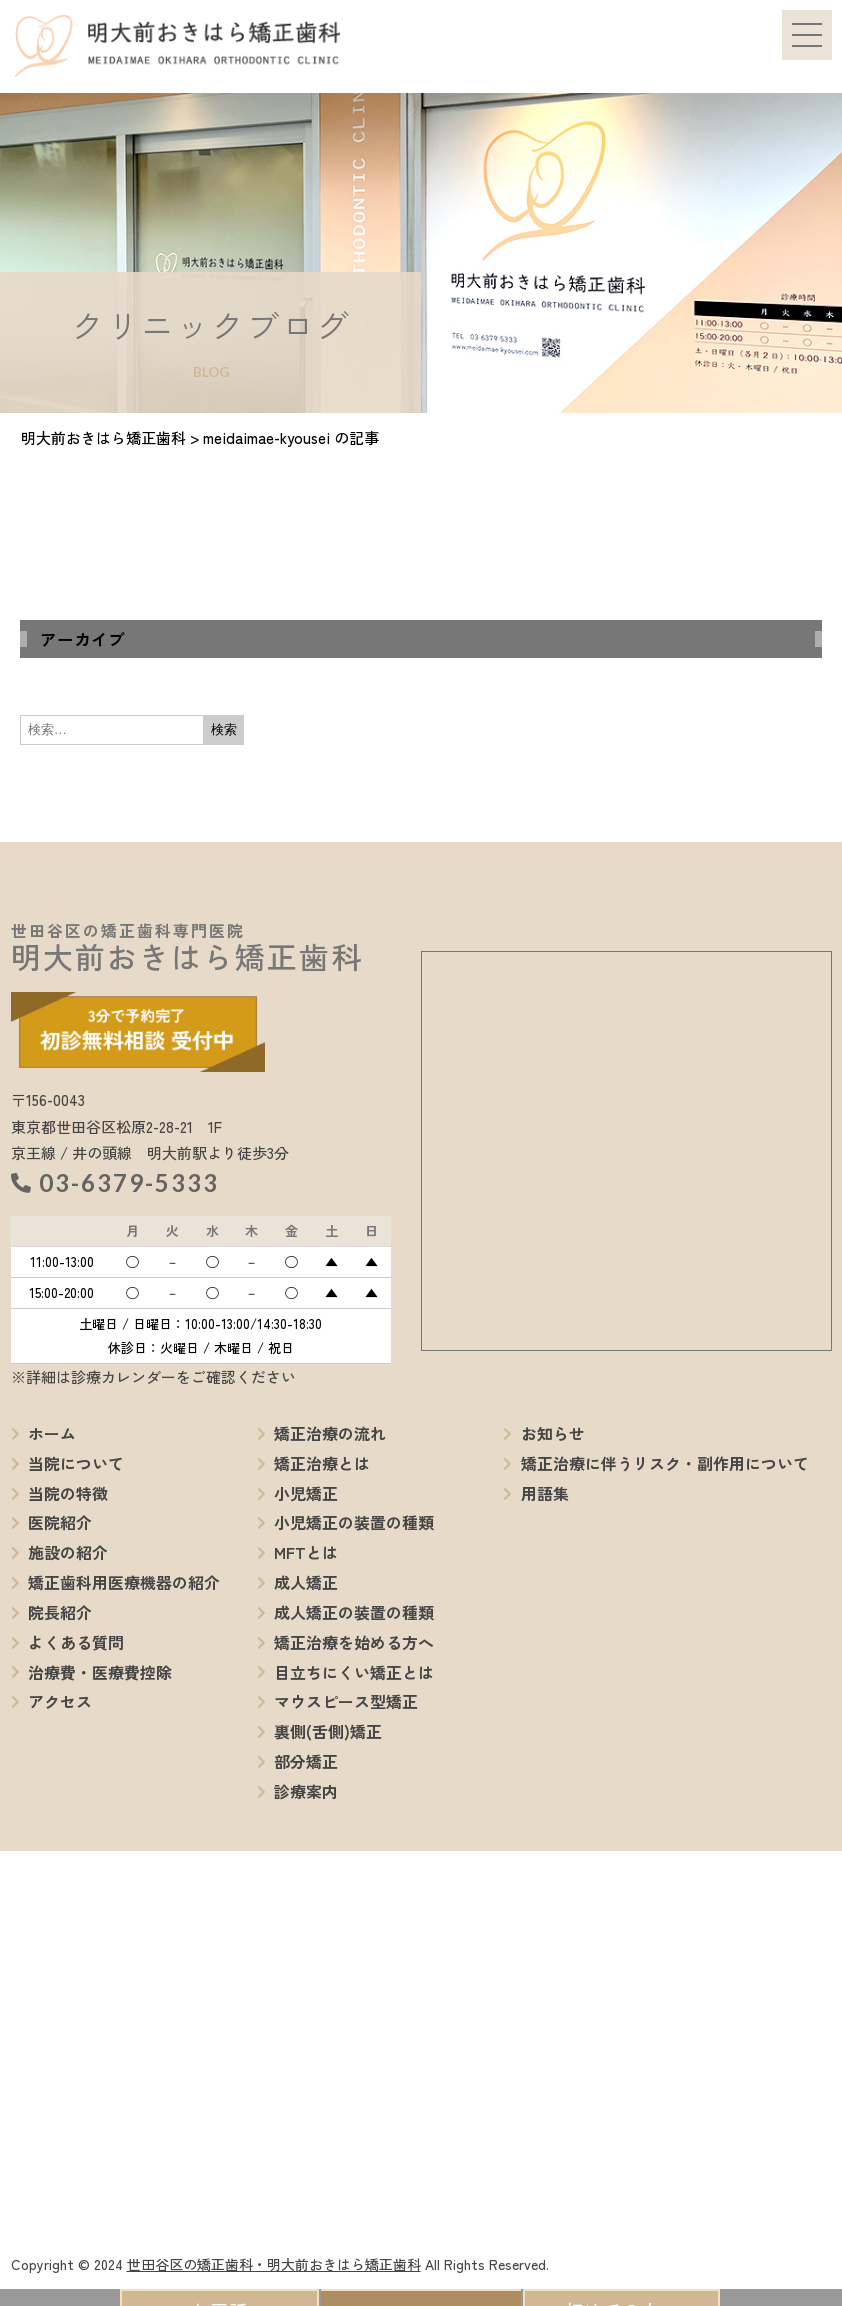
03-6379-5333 (129, 1182)
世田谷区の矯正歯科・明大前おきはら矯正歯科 (274, 2264)
